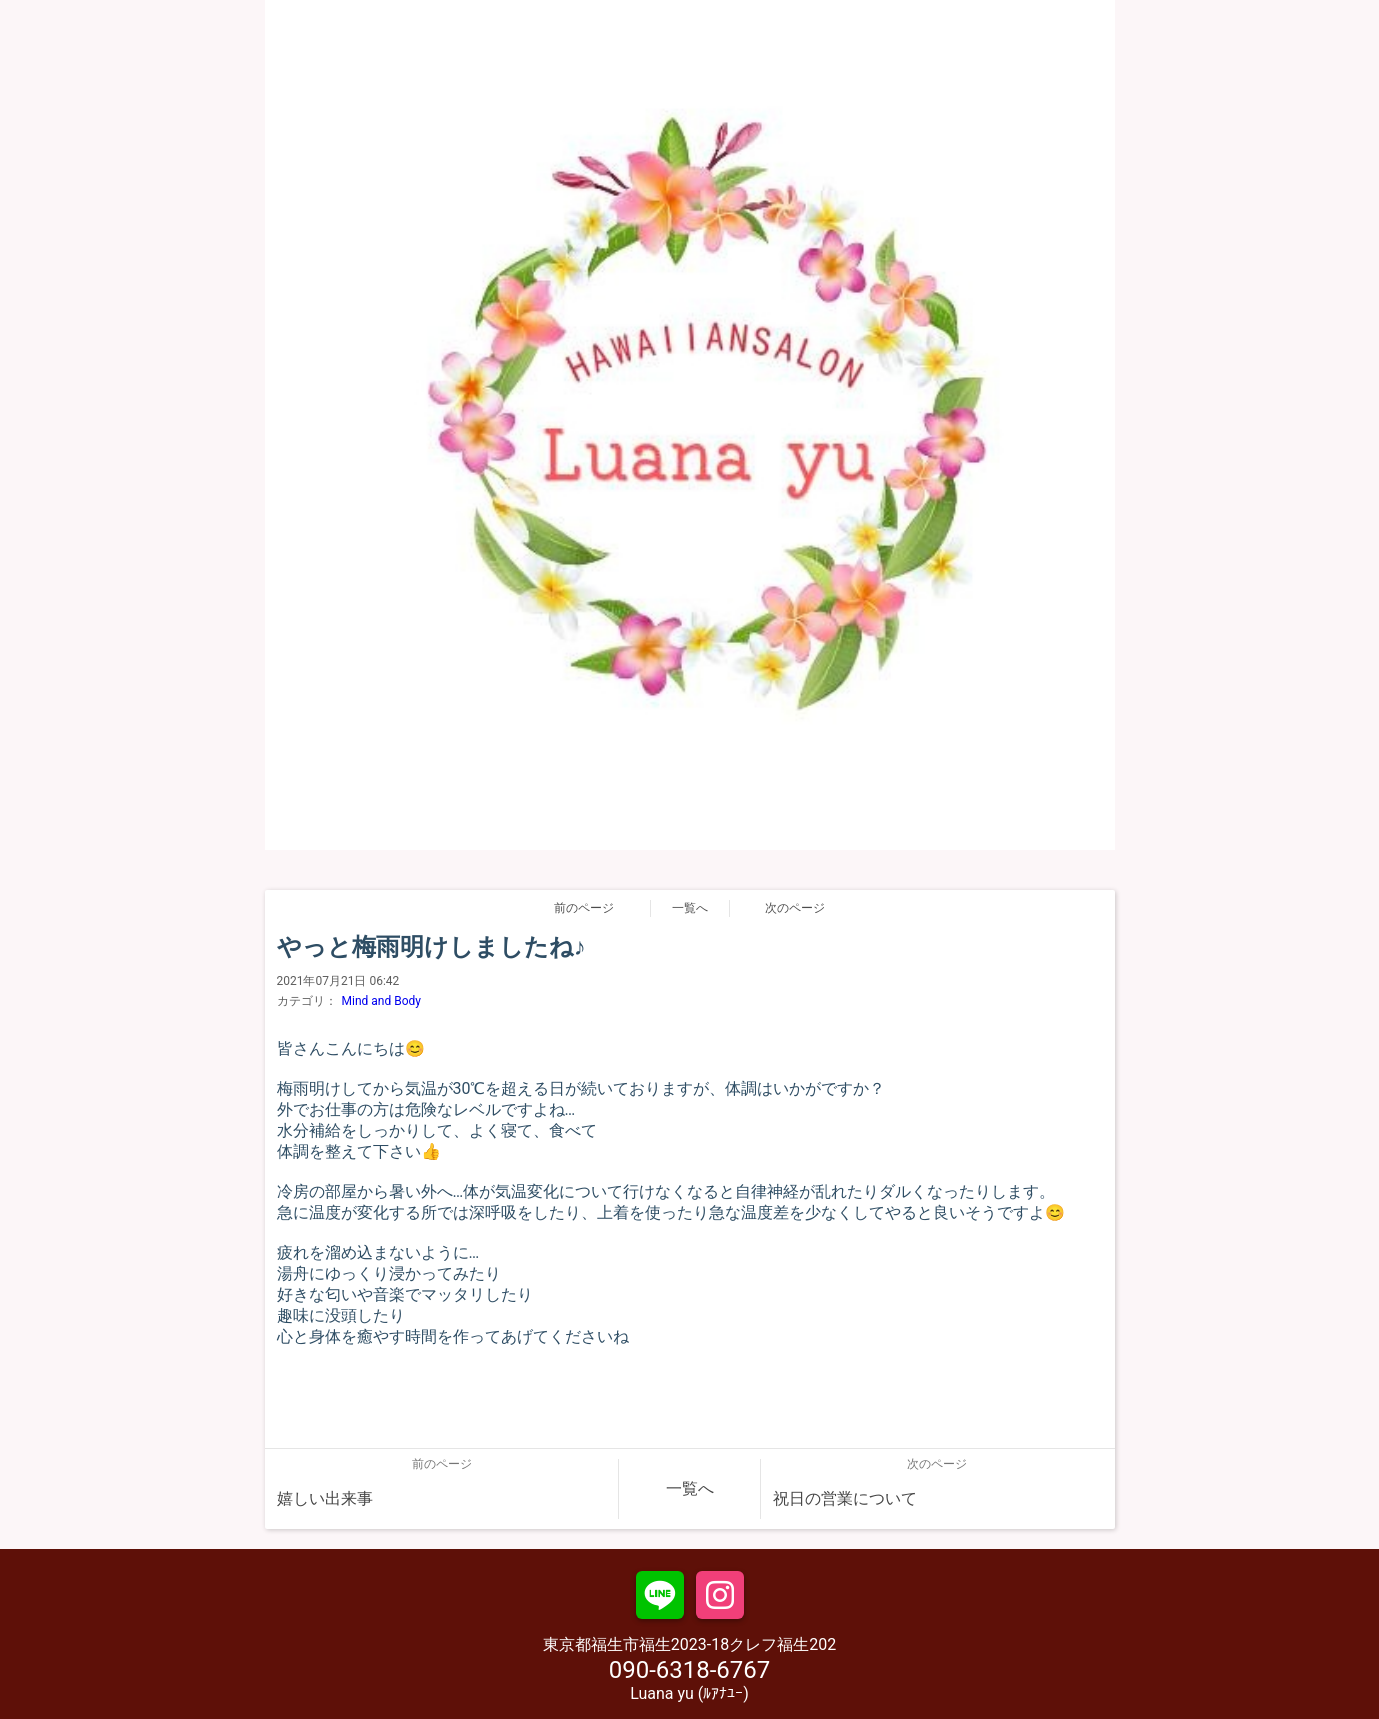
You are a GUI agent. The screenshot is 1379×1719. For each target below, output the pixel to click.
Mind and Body (381, 1001)
